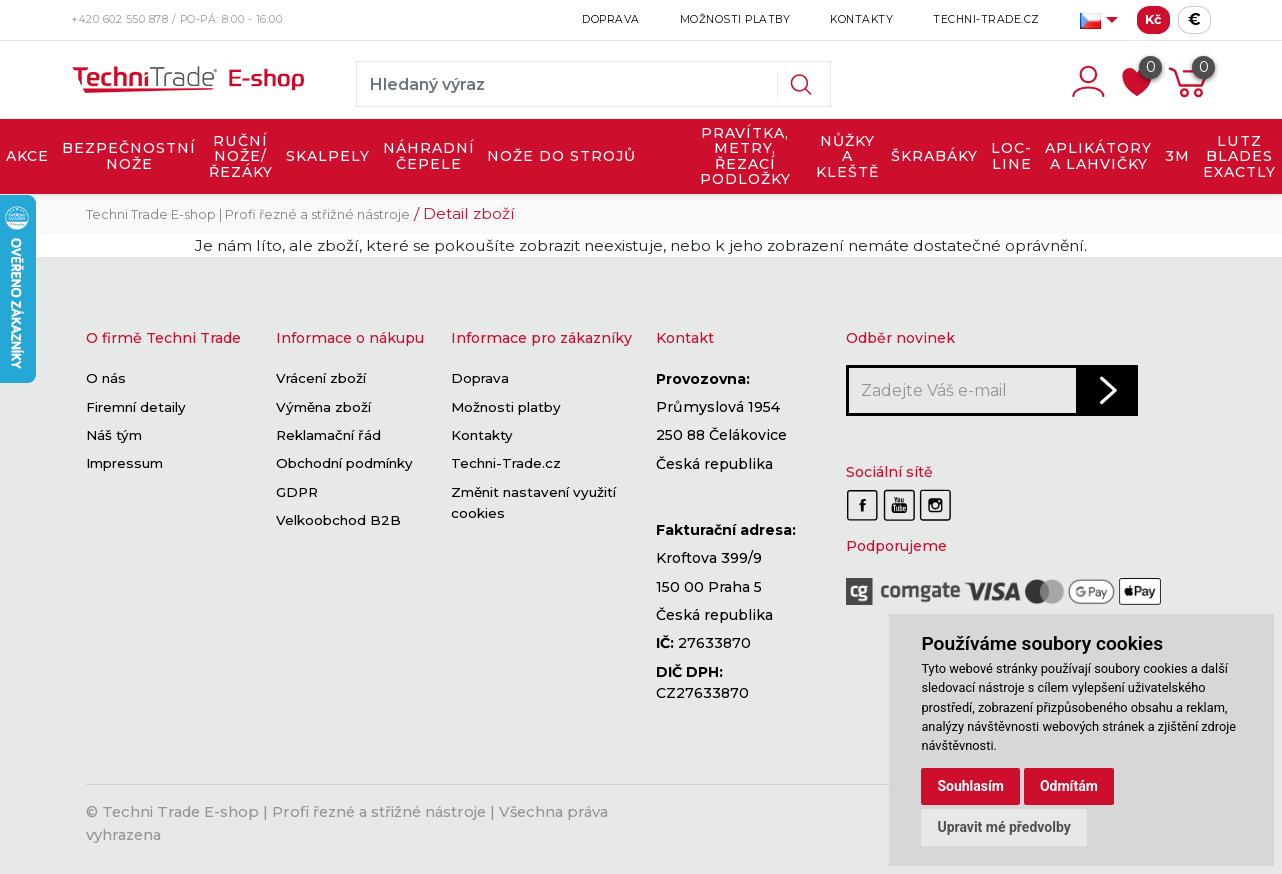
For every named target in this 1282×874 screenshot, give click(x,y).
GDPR (297, 492)
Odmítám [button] (1069, 786)
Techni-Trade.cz (986, 19)
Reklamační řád (328, 435)
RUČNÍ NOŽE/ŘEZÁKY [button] (241, 156)
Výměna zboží (323, 407)
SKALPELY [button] (328, 156)
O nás (106, 379)
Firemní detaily (136, 407)
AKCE (27, 156)
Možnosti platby (735, 19)
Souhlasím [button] (970, 786)
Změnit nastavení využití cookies (533, 502)
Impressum (124, 464)
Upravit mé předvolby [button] (1003, 827)
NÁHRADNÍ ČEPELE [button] (429, 156)
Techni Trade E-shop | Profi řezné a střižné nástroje (248, 214)
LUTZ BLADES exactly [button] (1239, 156)
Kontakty (861, 19)
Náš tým (114, 435)
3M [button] (1177, 156)
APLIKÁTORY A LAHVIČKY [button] (1098, 156)
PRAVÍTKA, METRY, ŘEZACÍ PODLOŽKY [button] (745, 156)
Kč (1153, 19)
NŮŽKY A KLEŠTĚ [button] (847, 156)
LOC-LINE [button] (1011, 156)
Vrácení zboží (321, 379)
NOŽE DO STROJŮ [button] (561, 156)
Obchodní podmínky (344, 464)
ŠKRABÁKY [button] (934, 156)
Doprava (611, 19)
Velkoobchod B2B (338, 520)
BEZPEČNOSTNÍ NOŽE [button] (129, 156)
